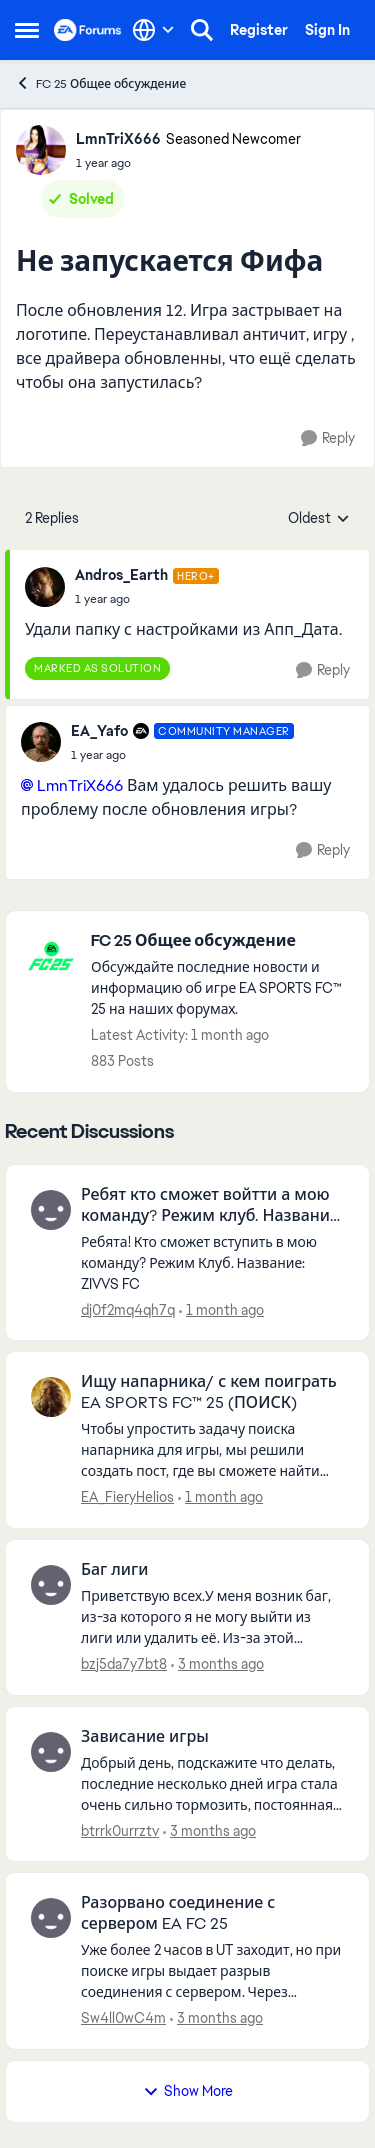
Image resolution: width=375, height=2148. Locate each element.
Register (259, 30)
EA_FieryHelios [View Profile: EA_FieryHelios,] (127, 1497)
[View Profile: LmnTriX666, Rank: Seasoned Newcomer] (41, 150)
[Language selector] (153, 30)
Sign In (327, 30)
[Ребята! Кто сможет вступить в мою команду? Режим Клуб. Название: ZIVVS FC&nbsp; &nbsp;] (212, 1262)
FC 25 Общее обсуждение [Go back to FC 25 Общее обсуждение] (100, 83)
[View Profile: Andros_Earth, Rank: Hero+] (45, 587)
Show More (188, 2091)
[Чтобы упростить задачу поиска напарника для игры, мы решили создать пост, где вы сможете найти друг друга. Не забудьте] (212, 1450)
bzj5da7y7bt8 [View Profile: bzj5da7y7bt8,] (124, 1664)
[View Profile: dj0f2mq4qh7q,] (51, 1210)
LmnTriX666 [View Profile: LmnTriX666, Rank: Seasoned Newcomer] (118, 139)
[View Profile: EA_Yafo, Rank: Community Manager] (41, 742)
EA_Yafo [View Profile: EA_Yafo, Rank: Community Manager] (99, 731)
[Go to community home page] (88, 30)
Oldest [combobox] (319, 519)
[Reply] (328, 438)
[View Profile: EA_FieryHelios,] (51, 1397)
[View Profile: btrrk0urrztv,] (51, 1752)
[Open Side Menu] (27, 30)
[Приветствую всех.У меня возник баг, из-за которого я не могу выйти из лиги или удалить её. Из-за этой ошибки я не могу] (212, 1617)
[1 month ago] (221, 1309)
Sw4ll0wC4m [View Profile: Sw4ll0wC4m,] (123, 2018)
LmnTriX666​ (80, 785)
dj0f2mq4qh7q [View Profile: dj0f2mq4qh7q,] (128, 1309)
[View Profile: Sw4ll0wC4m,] (51, 1918)
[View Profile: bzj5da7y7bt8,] (51, 1585)
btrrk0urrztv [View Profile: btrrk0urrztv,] (120, 1830)
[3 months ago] (217, 1664)
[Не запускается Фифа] (147, 599)
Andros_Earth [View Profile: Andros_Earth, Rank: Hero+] (121, 575)
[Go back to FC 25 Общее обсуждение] (220, 941)
